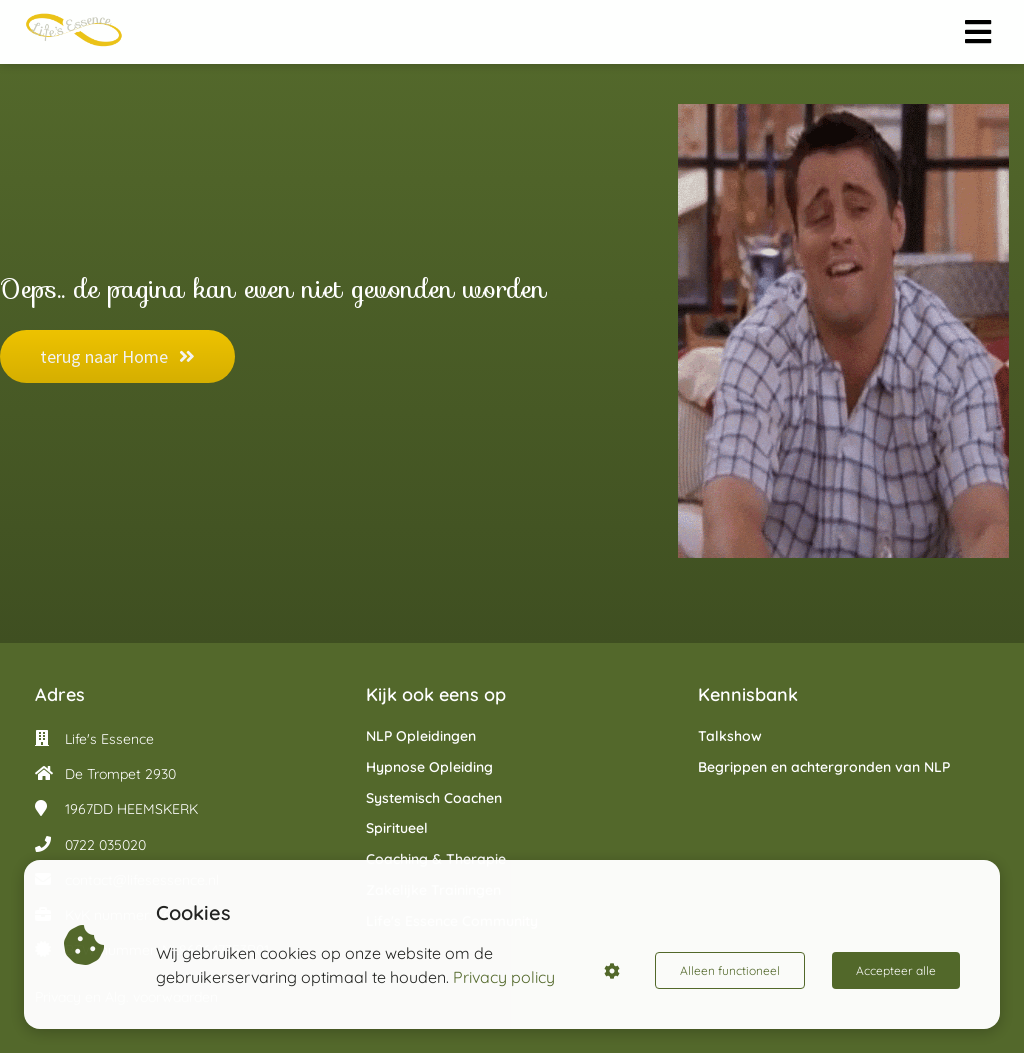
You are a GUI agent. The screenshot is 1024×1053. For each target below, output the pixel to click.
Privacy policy (504, 977)
